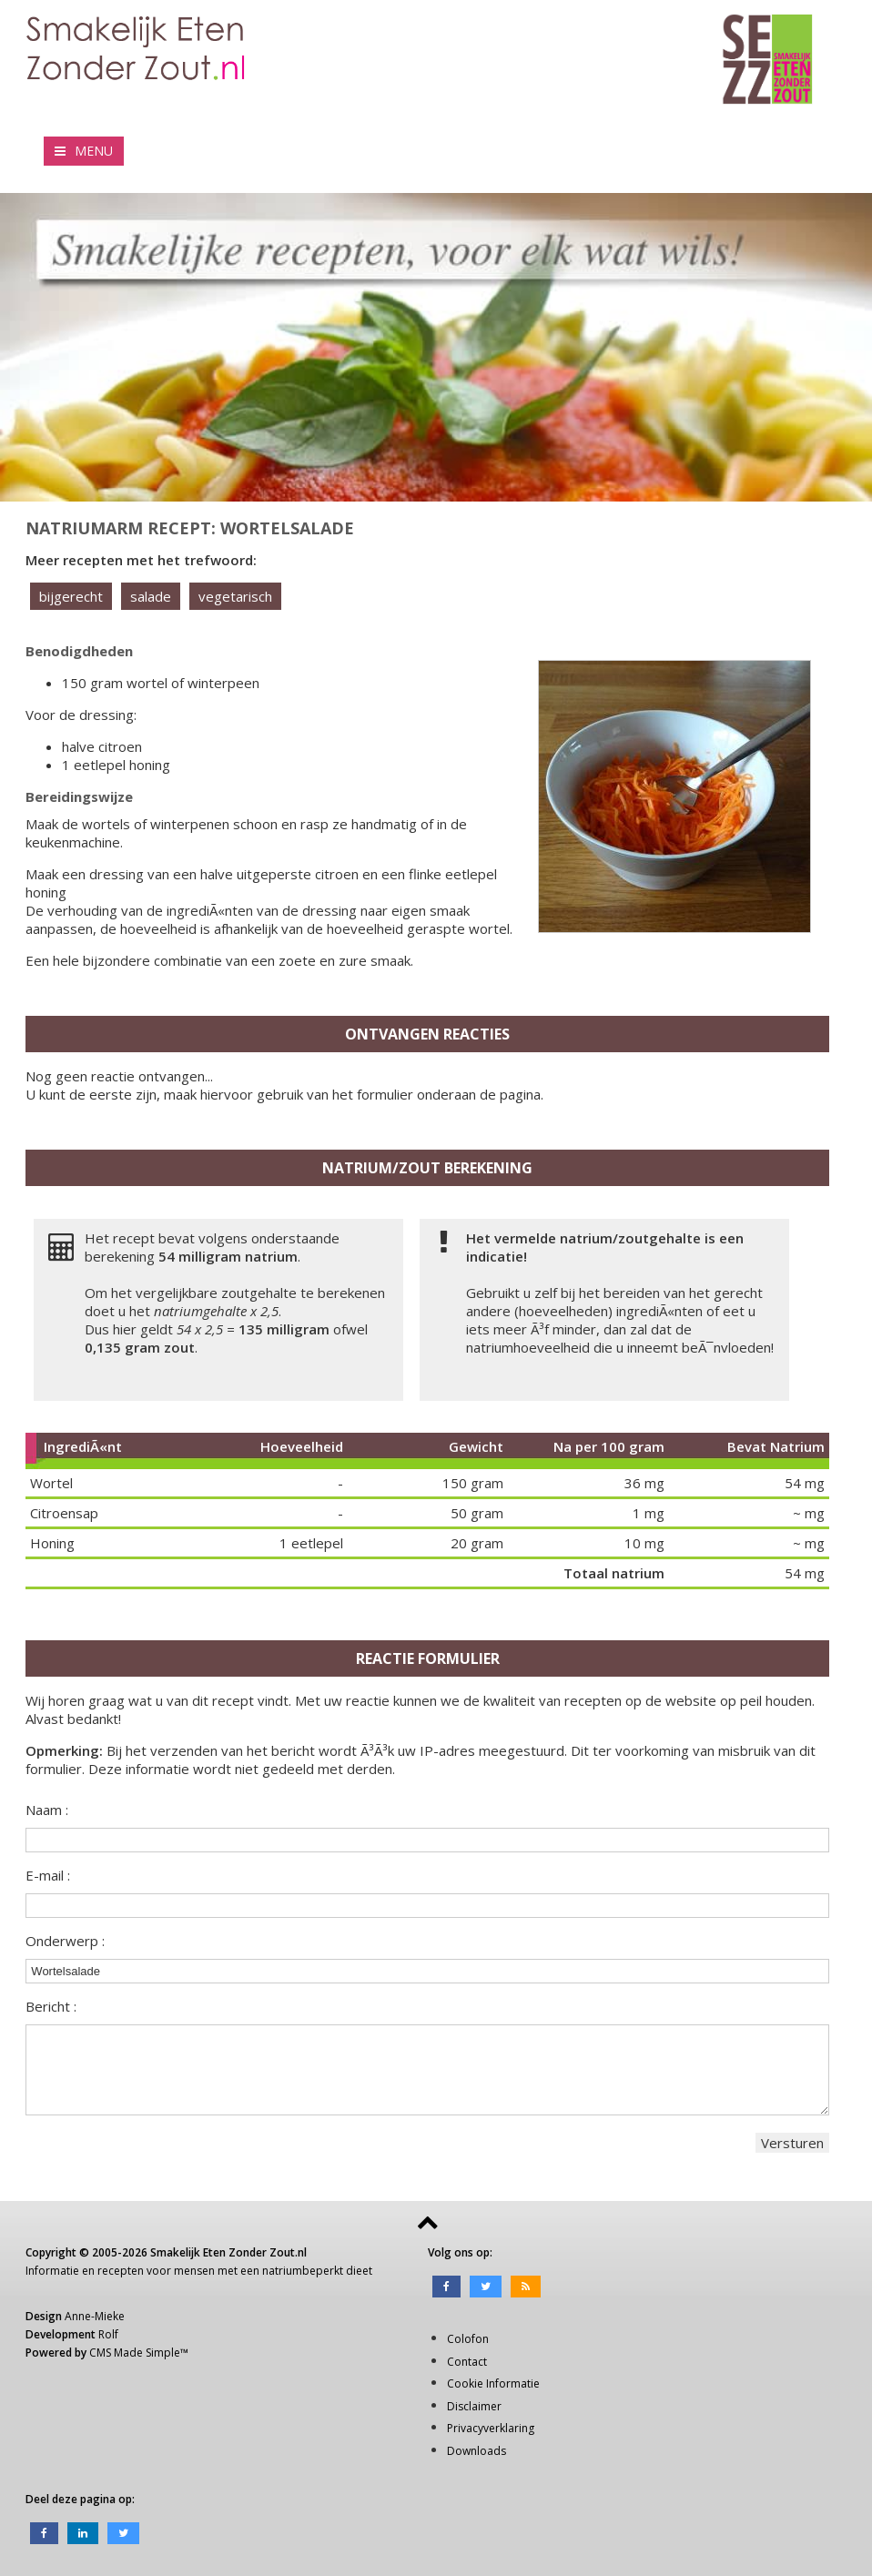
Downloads (476, 2451)
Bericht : (50, 2006)
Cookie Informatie (493, 2383)
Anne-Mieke (95, 2316)
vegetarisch (235, 596)
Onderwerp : (65, 1941)
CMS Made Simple (134, 2352)
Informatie (52, 2270)
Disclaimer (474, 2406)
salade (150, 596)
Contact (467, 2361)
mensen (194, 2270)
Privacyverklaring (490, 2428)
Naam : (46, 1809)
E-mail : (47, 1875)
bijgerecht (71, 596)
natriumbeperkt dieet (317, 2270)
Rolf (108, 2334)
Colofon (468, 2339)
